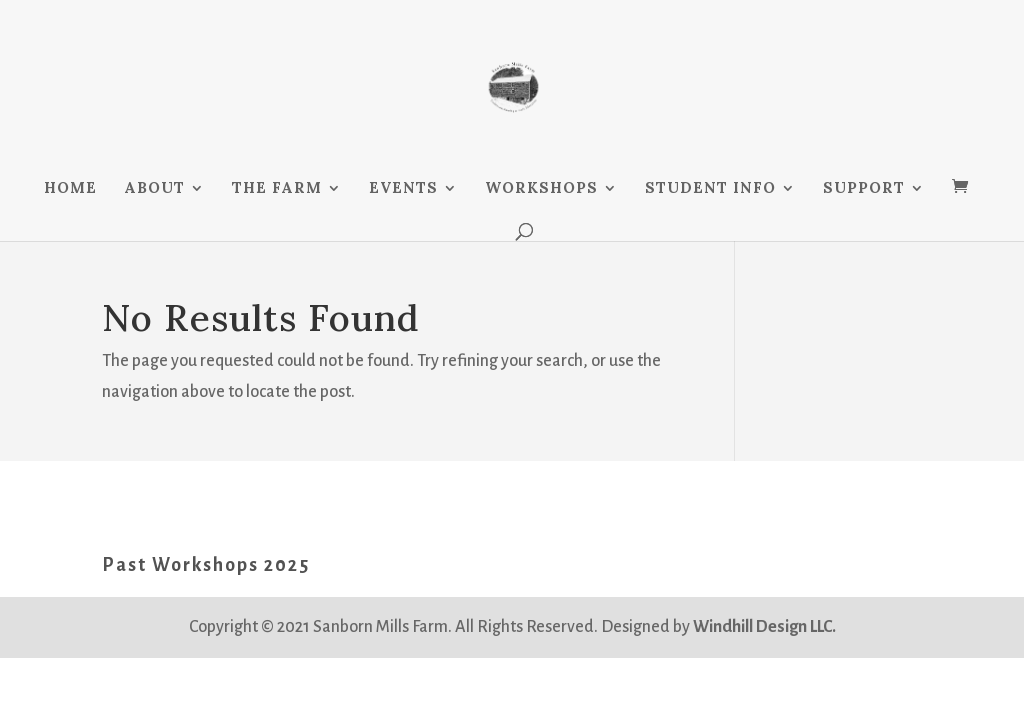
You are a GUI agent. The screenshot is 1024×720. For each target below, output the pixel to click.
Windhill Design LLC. (764, 627)
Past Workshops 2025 (206, 565)
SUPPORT (864, 189)
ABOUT (154, 189)
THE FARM (277, 189)
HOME (70, 189)
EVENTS (403, 189)
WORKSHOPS (541, 189)
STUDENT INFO (710, 189)
